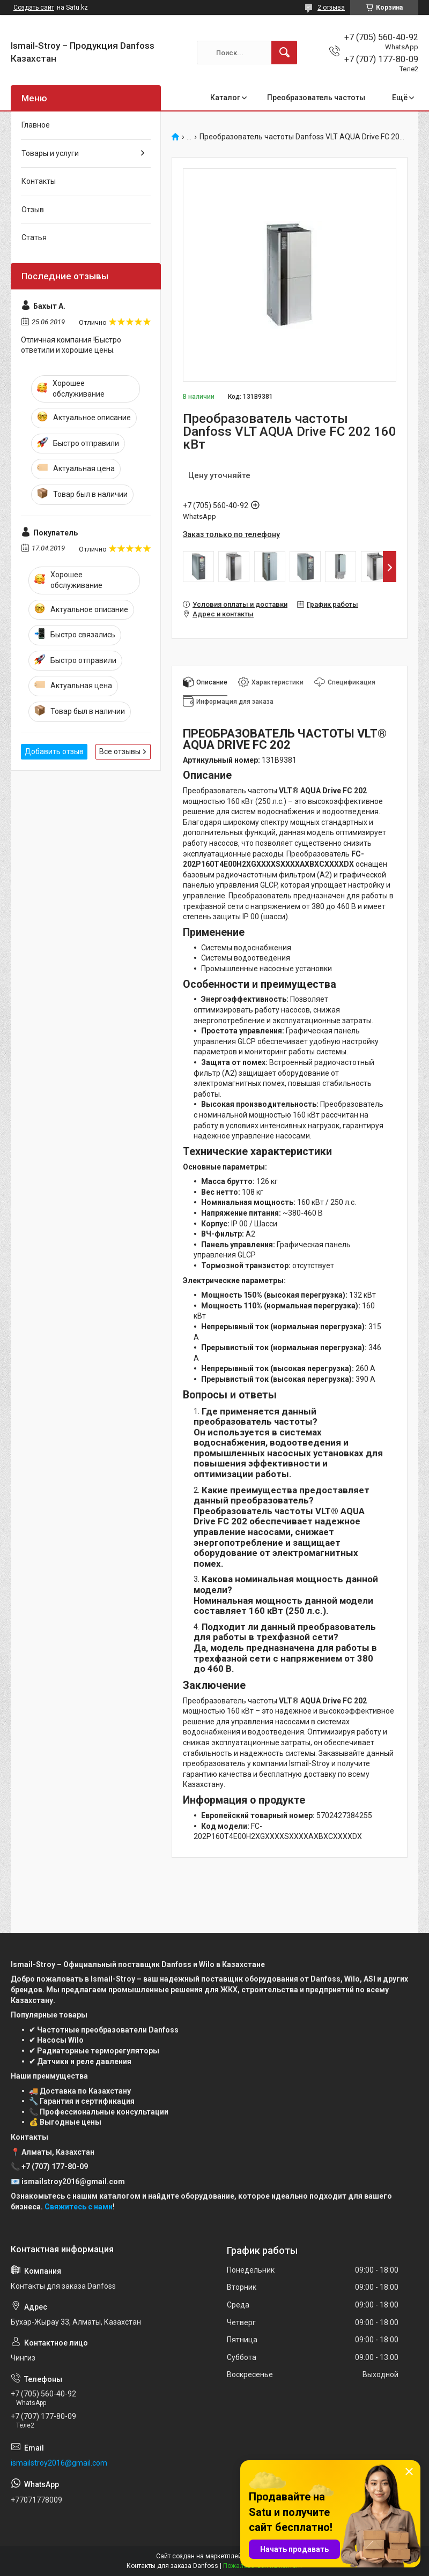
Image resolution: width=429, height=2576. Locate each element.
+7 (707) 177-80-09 (54, 2166)
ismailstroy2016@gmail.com (59, 2463)
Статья (34, 237)
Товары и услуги (50, 153)
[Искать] (284, 52)
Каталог (225, 97)
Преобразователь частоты (316, 97)
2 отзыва (331, 7)
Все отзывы (119, 751)
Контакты (38, 181)
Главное (35, 125)
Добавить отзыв (54, 751)
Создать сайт (33, 7)
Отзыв (32, 209)
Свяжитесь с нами (79, 2206)
